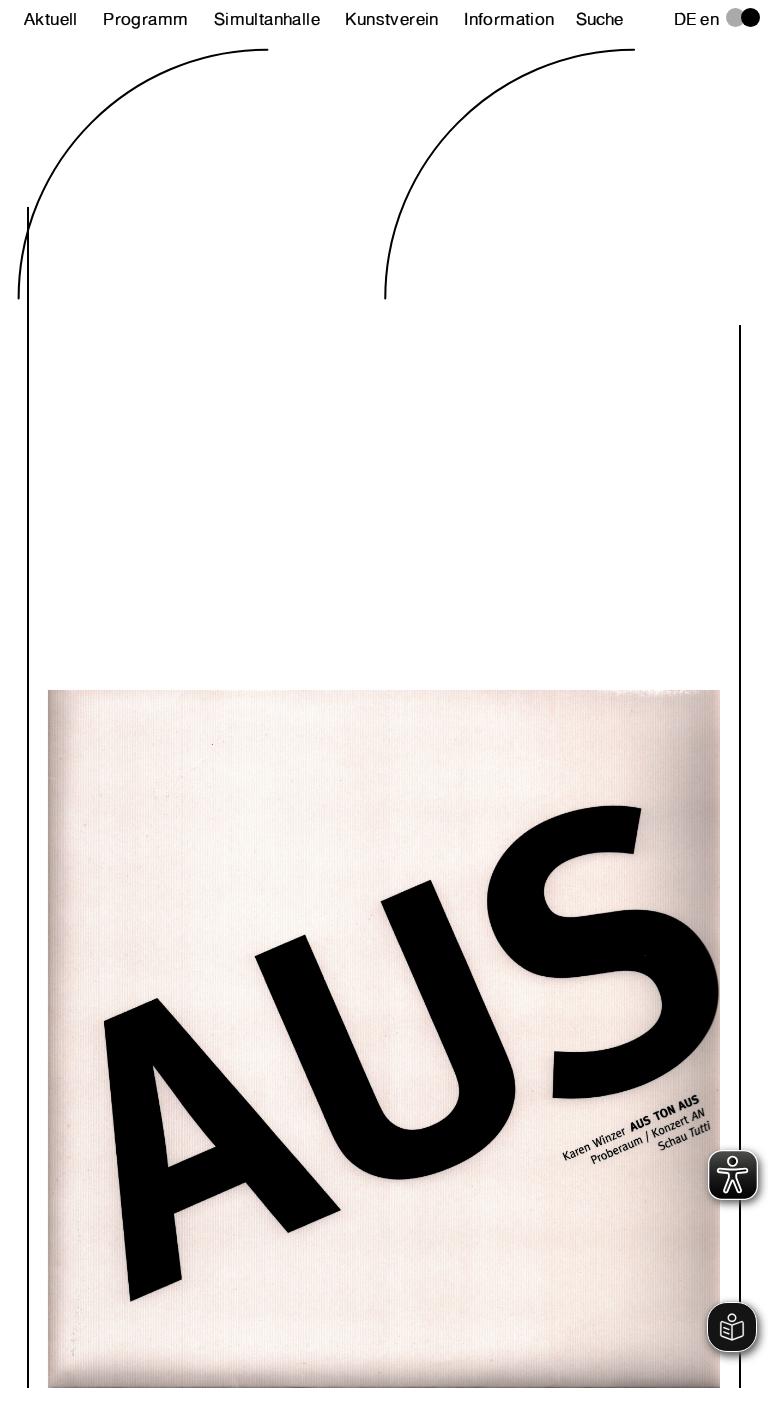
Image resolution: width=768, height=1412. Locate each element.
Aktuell (51, 19)
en (709, 19)
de (685, 19)
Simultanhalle (267, 19)
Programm (145, 19)
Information (509, 19)
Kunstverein (391, 19)
